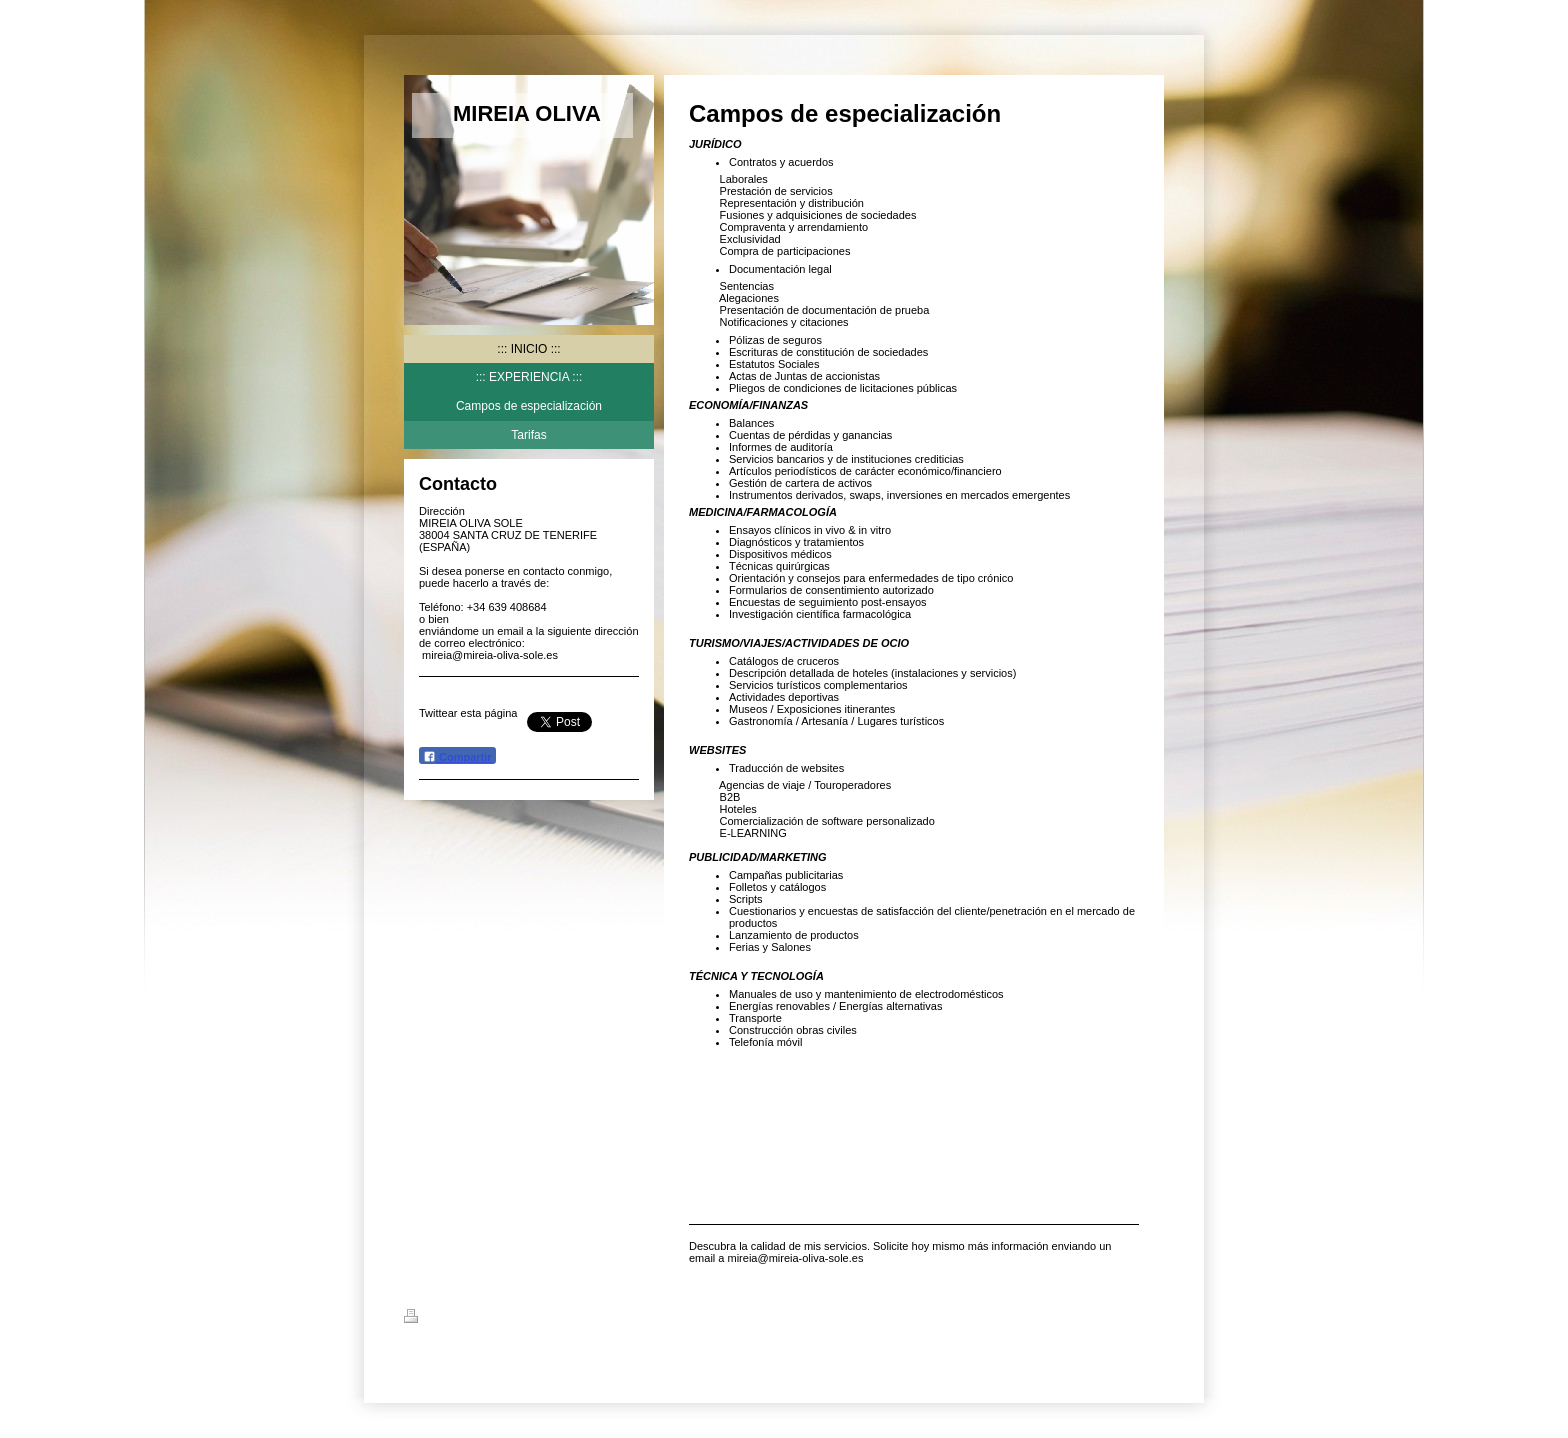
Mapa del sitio (583, 1319)
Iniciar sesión (1129, 1316)
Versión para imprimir (472, 1319)
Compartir (457, 756)
